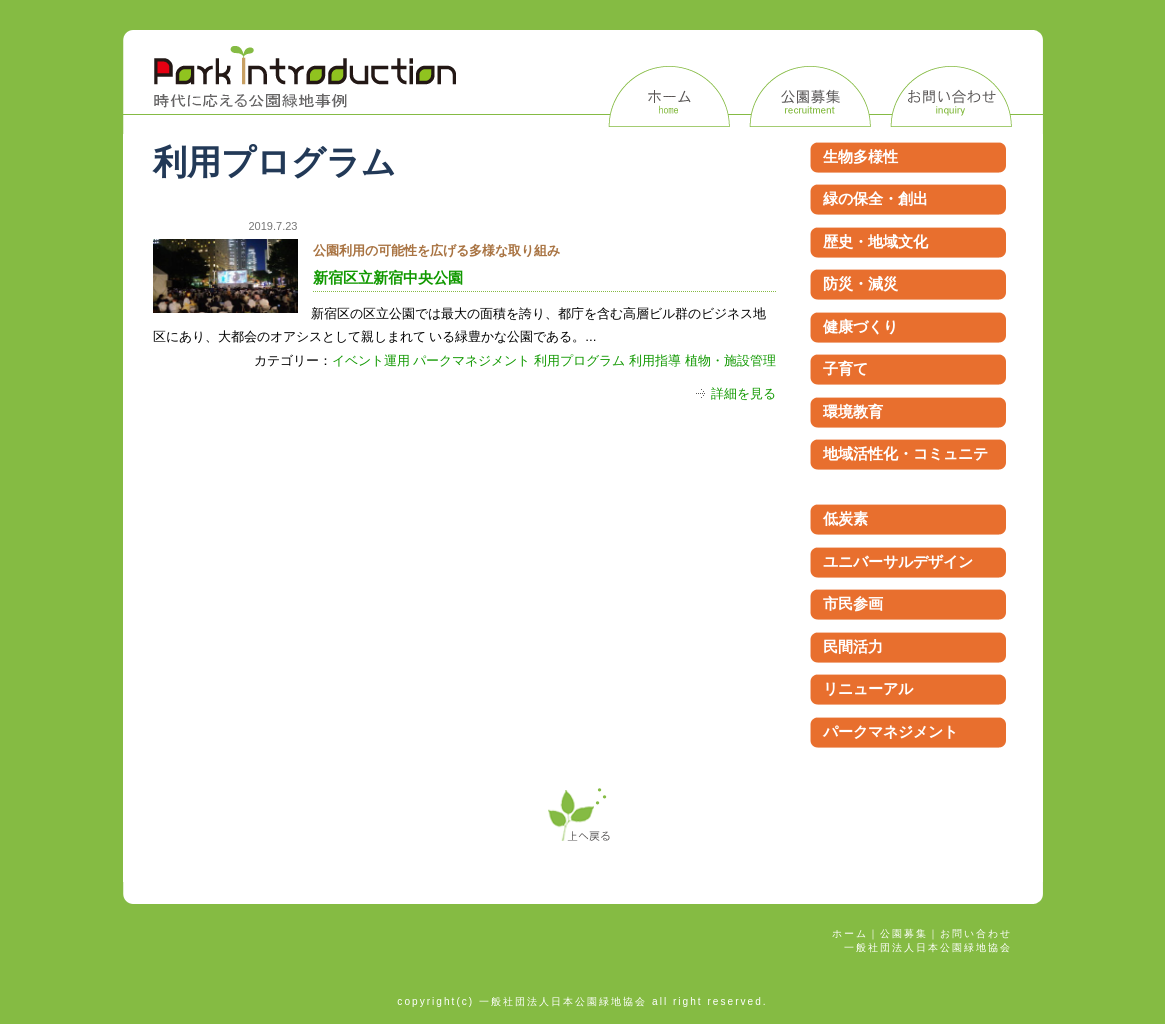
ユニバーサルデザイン (898, 561)
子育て (845, 368)
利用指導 (655, 360)
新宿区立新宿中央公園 (388, 278)
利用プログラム (579, 360)
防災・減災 (860, 283)
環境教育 (853, 411)
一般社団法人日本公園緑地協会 (928, 947)
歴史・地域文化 (875, 241)
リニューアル (868, 688)
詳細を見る (743, 393)
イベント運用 (371, 360)
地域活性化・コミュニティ (905, 465)
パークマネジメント (471, 360)
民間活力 (853, 646)
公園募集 (904, 933)
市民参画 (853, 603)
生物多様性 (860, 156)
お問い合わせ (976, 933)
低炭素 (845, 518)
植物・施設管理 (730, 360)
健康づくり (860, 326)
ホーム (850, 933)
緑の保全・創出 (875, 198)
